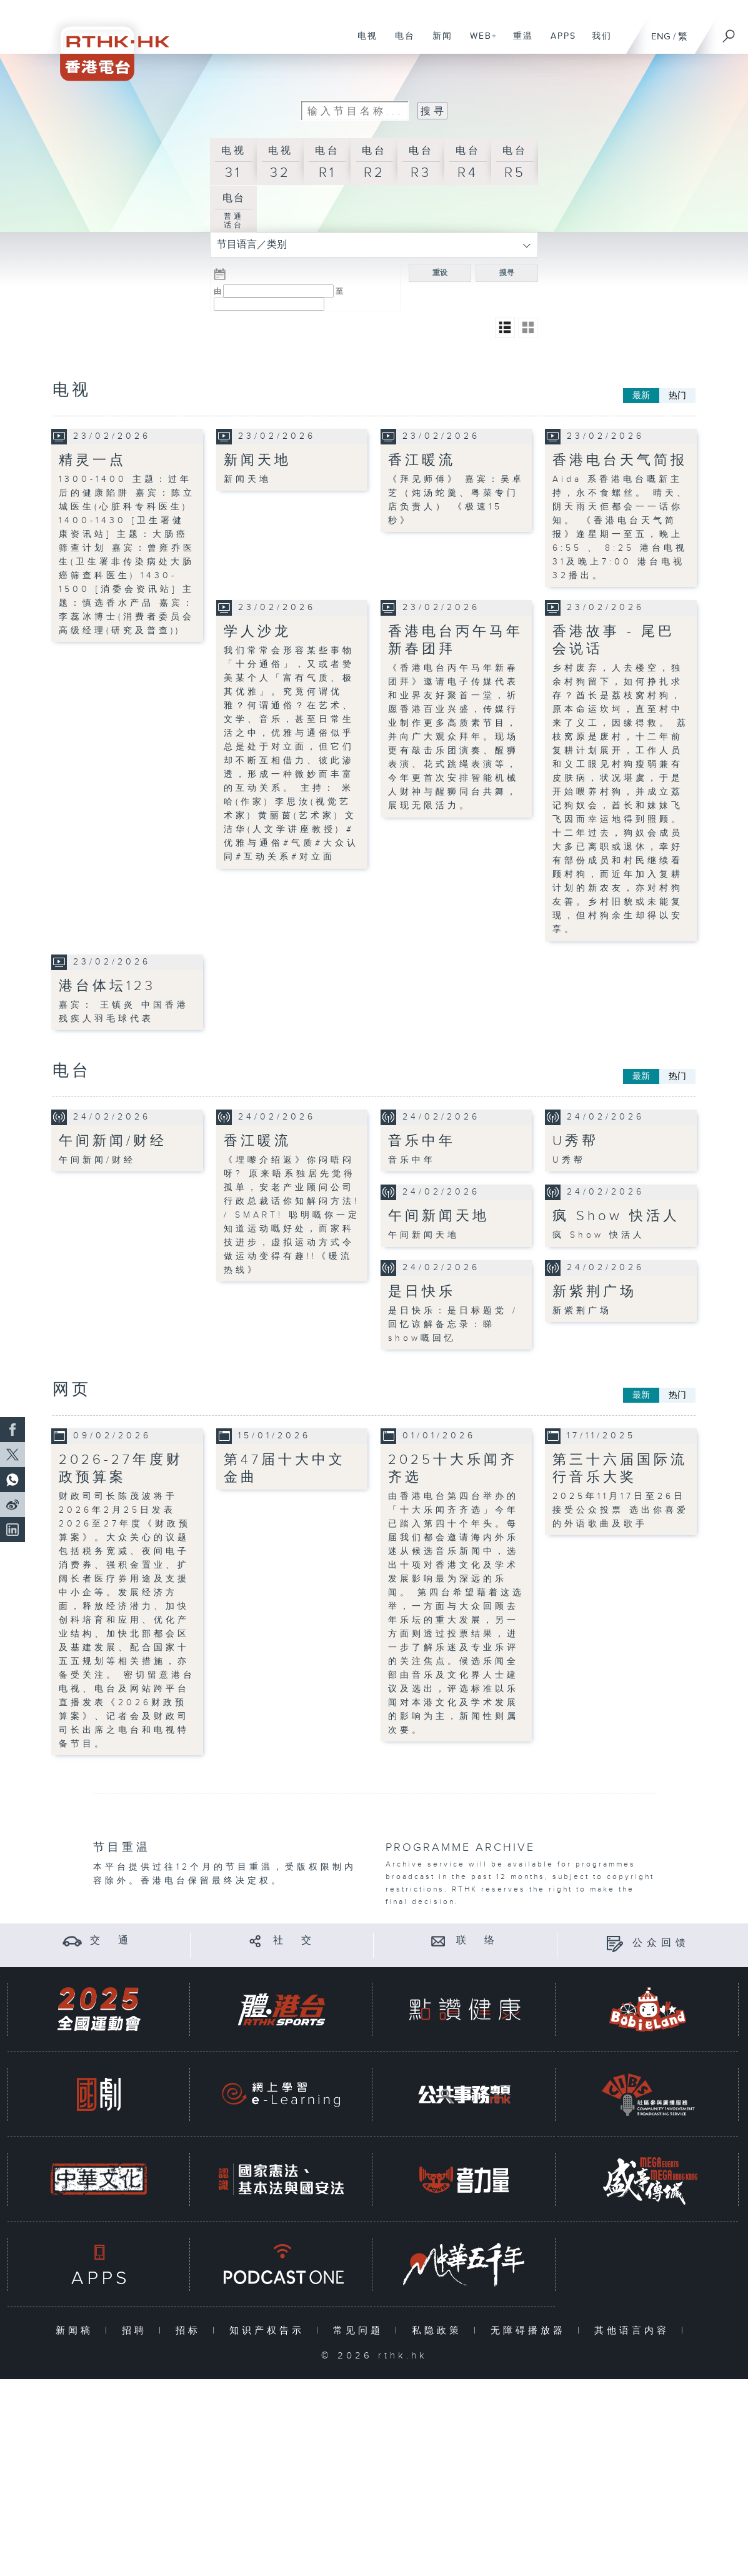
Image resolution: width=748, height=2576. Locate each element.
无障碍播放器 (531, 2330)
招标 (191, 2330)
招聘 (137, 2330)
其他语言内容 (634, 2330)
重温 (518, 42)
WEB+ (479, 42)
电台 (400, 42)
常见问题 (361, 2330)
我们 (597, 42)
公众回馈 (661, 1943)
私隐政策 (439, 2330)
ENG (661, 36)
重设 (439, 272)
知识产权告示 (269, 2330)
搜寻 (506, 272)
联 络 (477, 1941)
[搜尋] (729, 32)
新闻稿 (77, 2330)
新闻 (437, 42)
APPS (558, 42)
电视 (362, 42)
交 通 (111, 1941)
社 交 (294, 1941)
